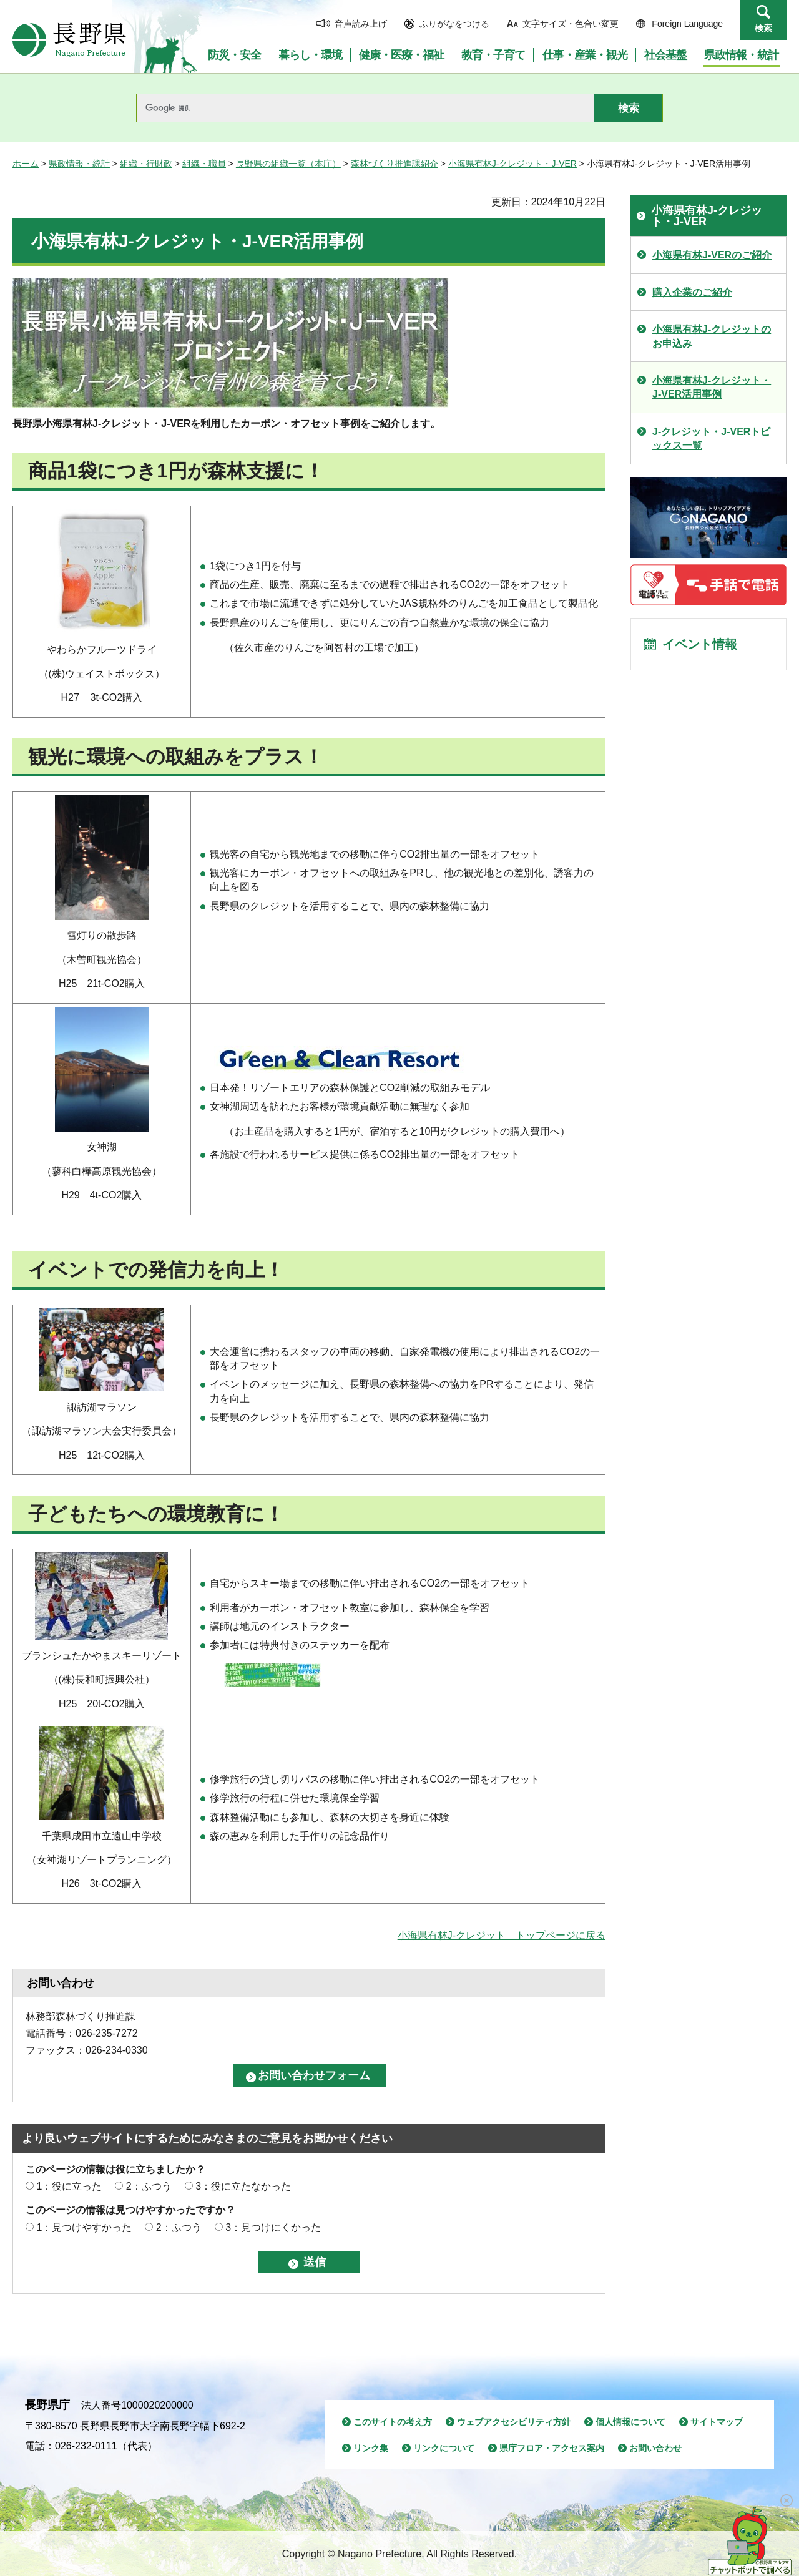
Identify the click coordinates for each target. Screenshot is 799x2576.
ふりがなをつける (454, 24)
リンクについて (443, 2448)
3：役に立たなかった (243, 2186)
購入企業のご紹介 (692, 292)
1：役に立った (69, 2186)
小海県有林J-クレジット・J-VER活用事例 (711, 387)
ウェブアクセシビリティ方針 (514, 2422)
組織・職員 (204, 164)
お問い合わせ (655, 2448)
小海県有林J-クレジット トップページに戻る (501, 1935)
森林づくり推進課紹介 (394, 164)
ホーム (25, 164)
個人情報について (630, 2422)
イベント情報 (699, 644)
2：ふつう (149, 2186)
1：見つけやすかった (84, 2227)
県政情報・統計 (79, 164)
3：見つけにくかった (273, 2227)
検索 (763, 28)
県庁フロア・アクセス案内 (551, 2448)
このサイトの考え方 (392, 2422)
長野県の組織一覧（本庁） (288, 164)
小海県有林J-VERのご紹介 (712, 255)
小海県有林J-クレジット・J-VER (512, 164)
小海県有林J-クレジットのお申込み (711, 336)
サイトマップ (716, 2422)
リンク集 (370, 2448)
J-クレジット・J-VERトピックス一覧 (711, 438)
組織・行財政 (146, 164)
